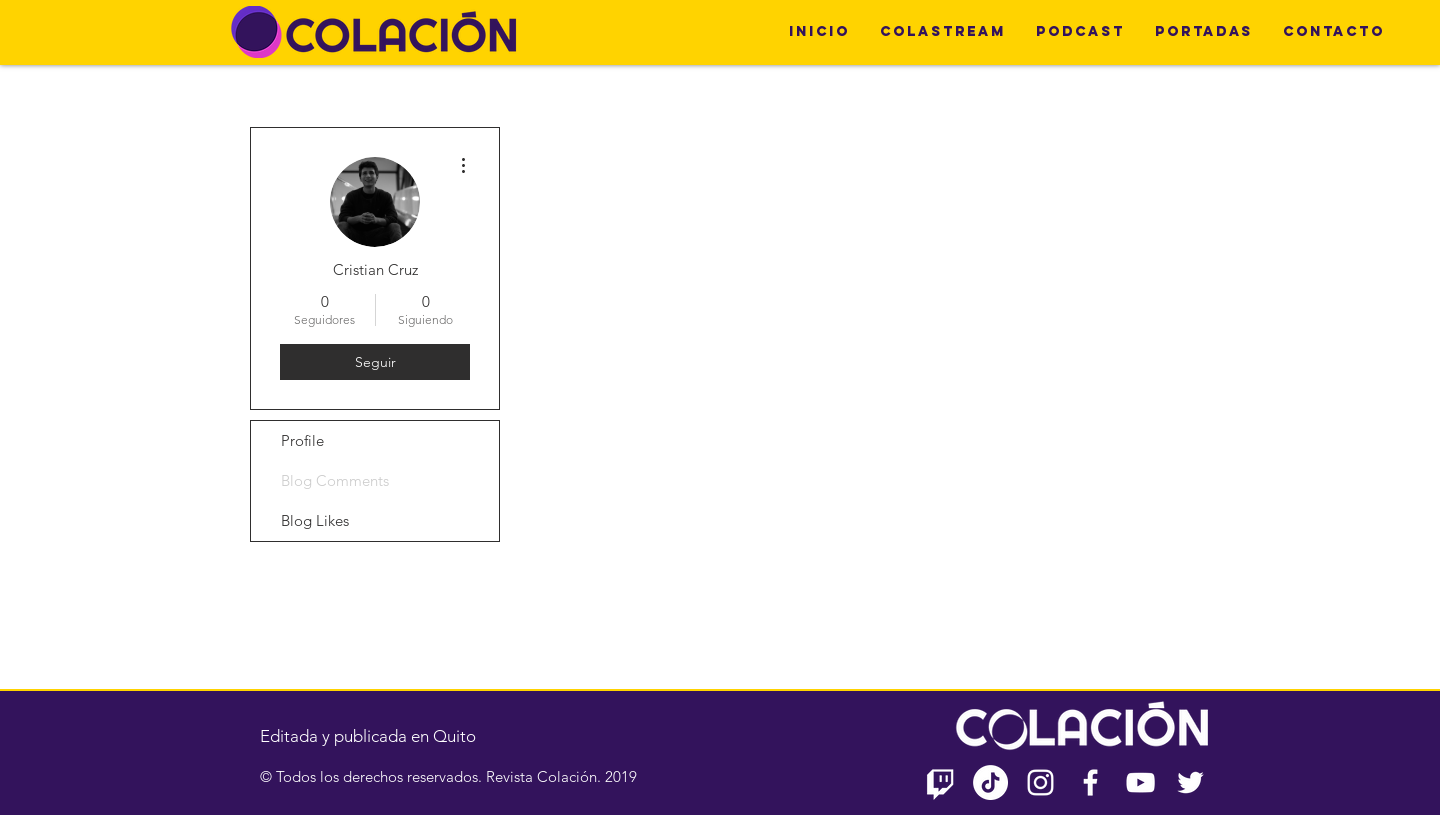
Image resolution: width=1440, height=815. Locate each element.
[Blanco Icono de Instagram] (1040, 782)
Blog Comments (335, 480)
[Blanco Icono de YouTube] (1140, 782)
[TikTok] (990, 782)
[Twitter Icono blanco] (1190, 782)
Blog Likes (315, 520)
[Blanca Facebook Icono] (1090, 782)
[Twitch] (940, 782)
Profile (302, 440)
